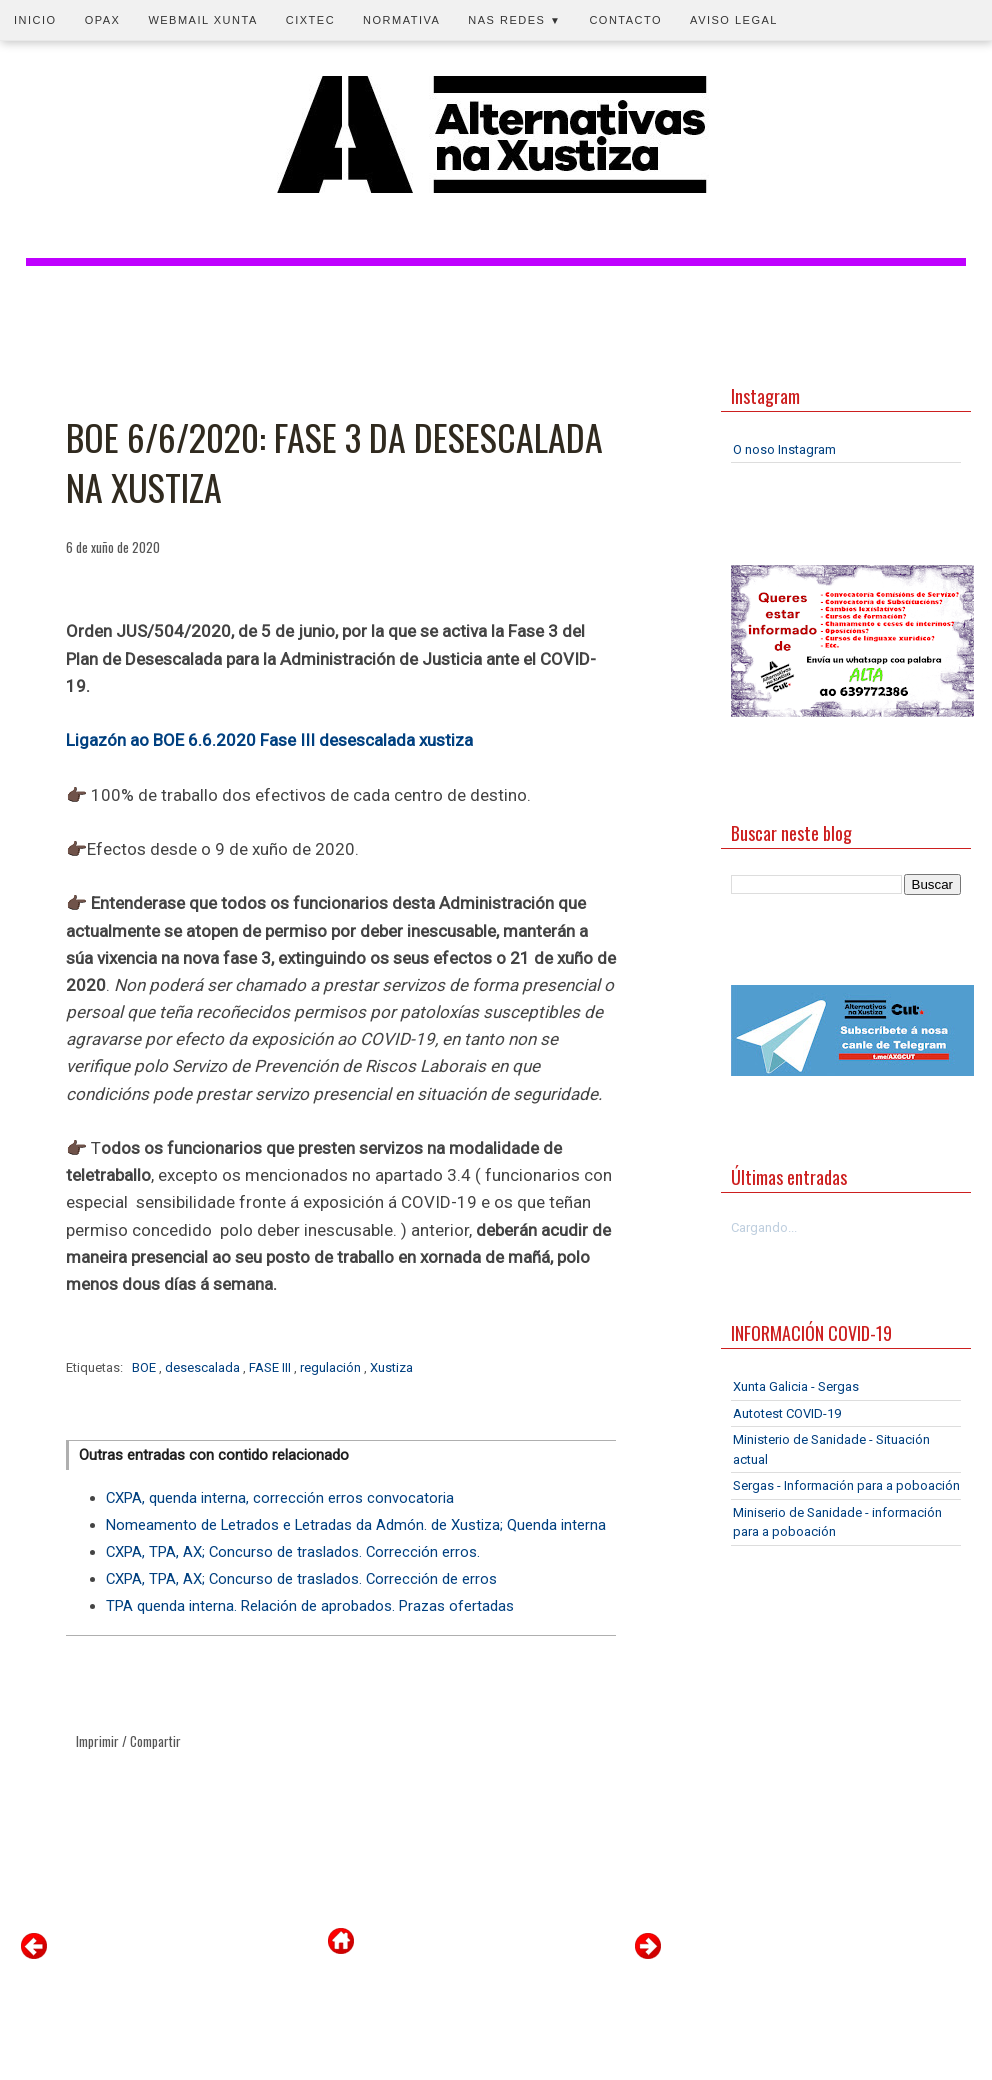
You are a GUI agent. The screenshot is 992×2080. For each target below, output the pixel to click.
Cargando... (764, 1227)
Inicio (35, 20)
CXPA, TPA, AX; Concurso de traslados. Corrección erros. (293, 1552)
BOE (145, 1367)
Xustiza (391, 1367)
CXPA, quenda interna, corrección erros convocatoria (280, 1498)
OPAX (103, 20)
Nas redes (514, 20)
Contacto (625, 20)
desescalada (204, 1367)
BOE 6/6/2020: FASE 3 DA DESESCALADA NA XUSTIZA (334, 462)
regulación (332, 1367)
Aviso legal (734, 20)
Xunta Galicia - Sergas (796, 1386)
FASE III (271, 1367)
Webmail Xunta (202, 20)
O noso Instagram (784, 449)
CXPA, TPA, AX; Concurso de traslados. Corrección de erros (301, 1579)
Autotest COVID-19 (787, 1413)
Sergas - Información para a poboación (846, 1485)
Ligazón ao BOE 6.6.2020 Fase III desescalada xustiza (269, 740)
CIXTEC (310, 20)
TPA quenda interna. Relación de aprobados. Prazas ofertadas (310, 1606)
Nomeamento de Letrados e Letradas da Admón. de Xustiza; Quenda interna (356, 1525)
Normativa (401, 20)
